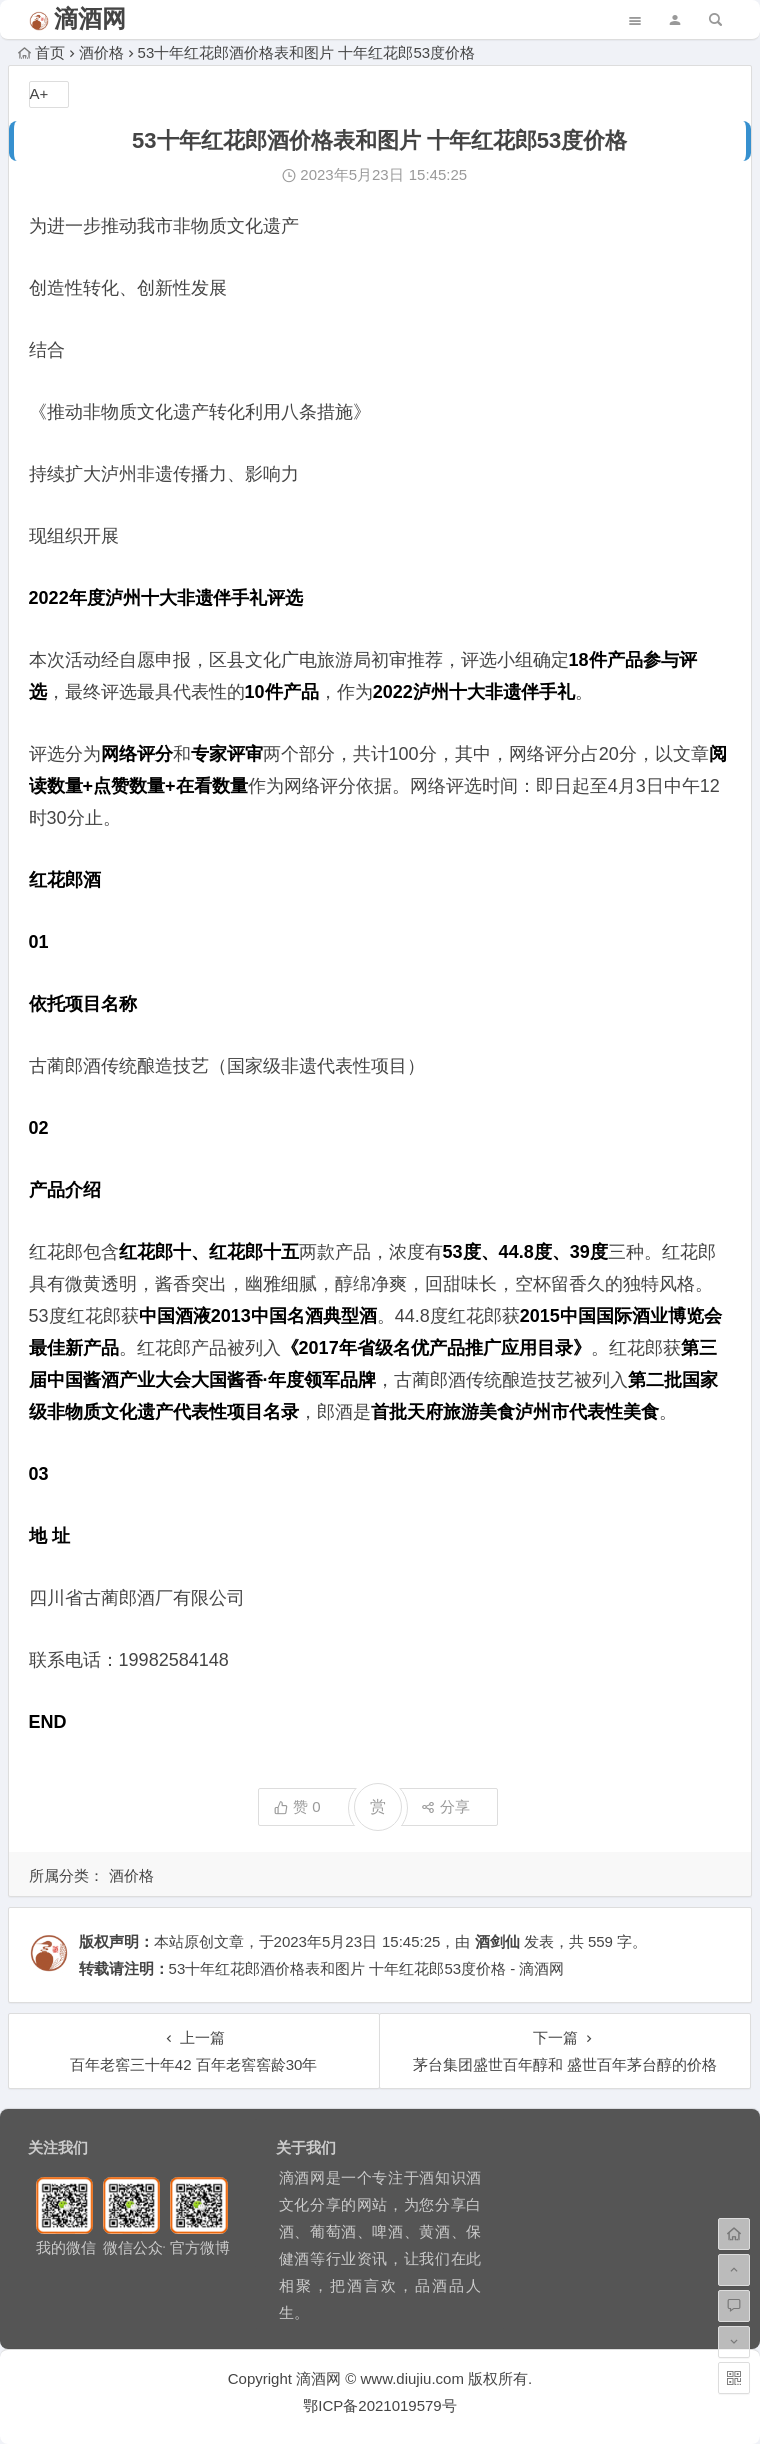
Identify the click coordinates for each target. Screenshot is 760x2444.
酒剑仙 (497, 1941)
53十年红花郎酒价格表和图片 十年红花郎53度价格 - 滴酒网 (367, 1968)
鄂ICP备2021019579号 (379, 2405)
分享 (445, 1806)
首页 (41, 52)
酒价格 (101, 52)
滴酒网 (90, 18)
